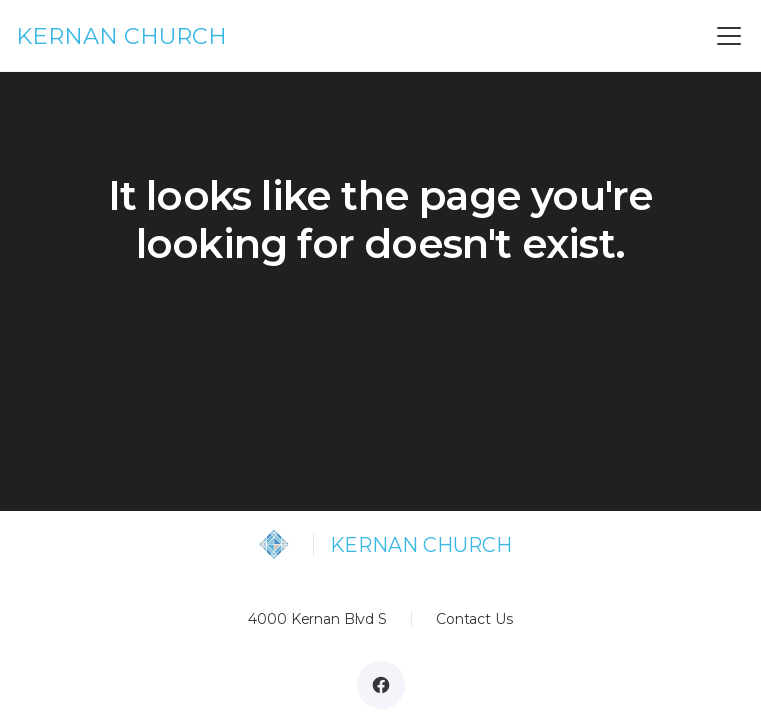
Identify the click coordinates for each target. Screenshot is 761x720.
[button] (725, 36)
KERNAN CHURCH (121, 36)
